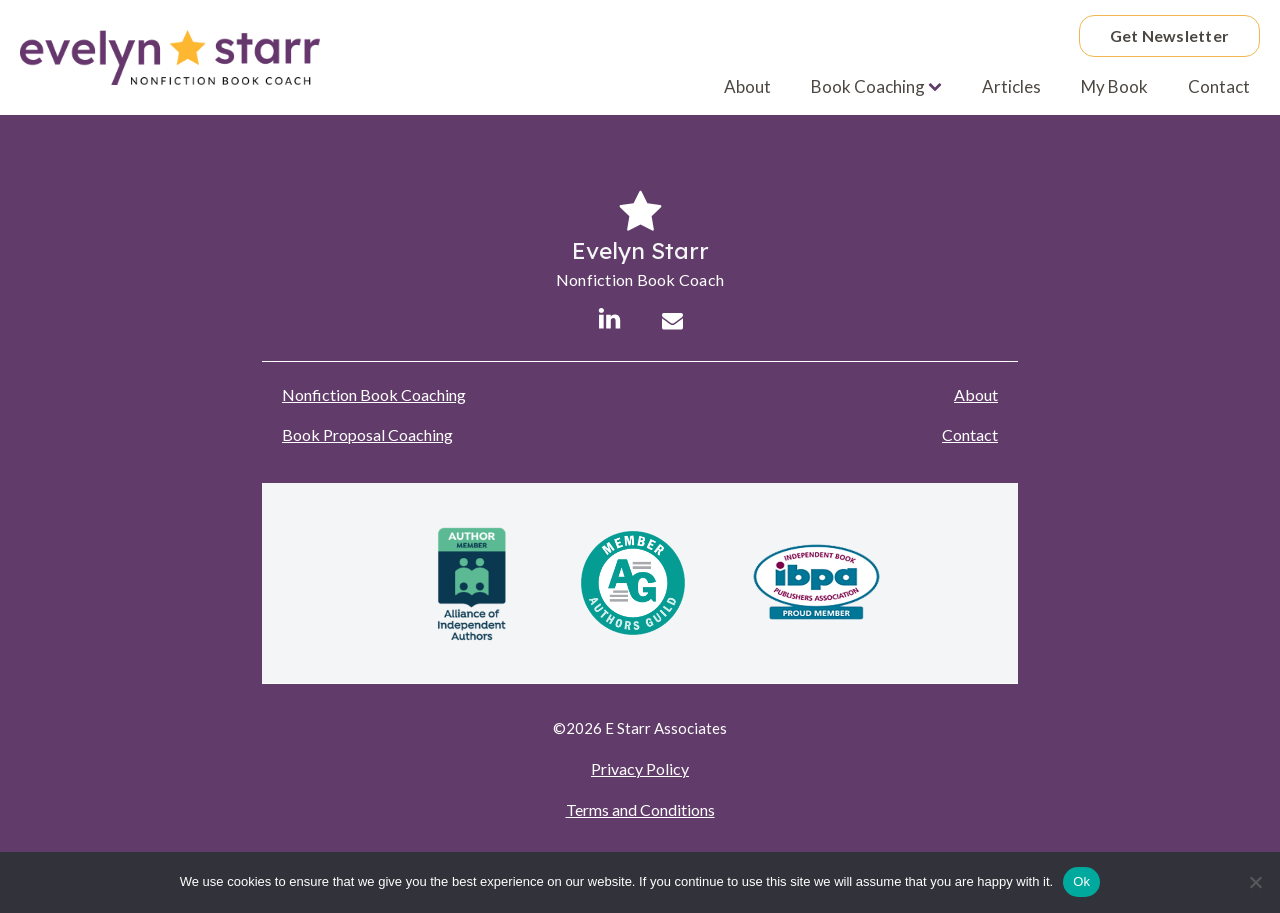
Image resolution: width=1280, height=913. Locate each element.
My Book (1114, 86)
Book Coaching (876, 86)
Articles (1011, 86)
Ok (1081, 881)
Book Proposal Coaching (367, 434)
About (747, 86)
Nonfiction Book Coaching (374, 394)
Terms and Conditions (640, 809)
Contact (1219, 86)
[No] (1255, 882)
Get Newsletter (1170, 35)
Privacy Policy (640, 768)
